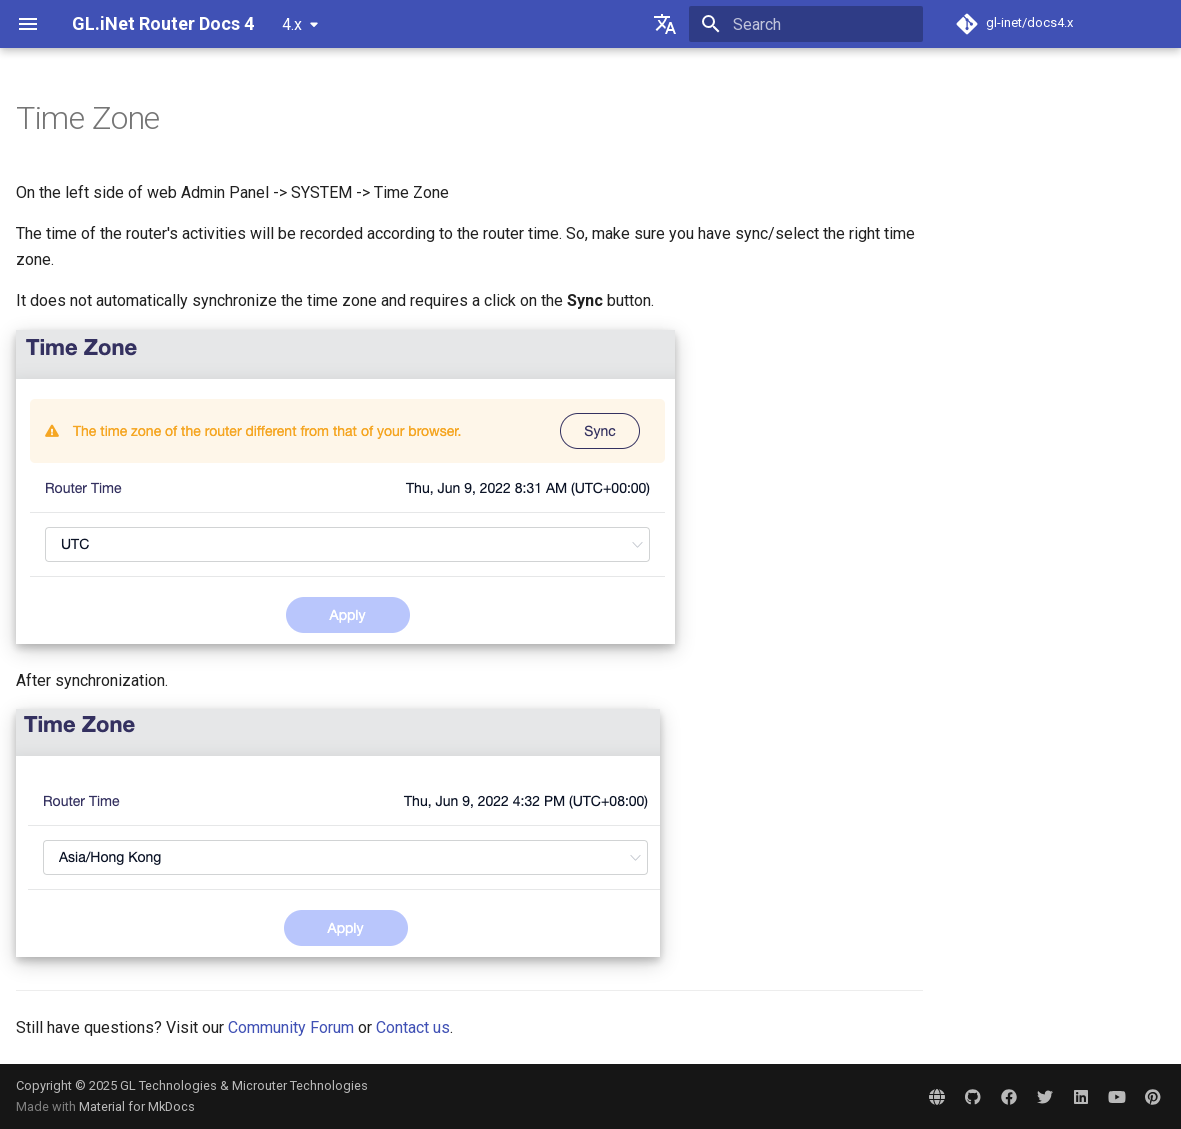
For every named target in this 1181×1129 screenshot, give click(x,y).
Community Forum (291, 1027)
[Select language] (665, 24)
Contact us (413, 1027)
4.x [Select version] (292, 24)
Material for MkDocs (137, 1106)
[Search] (806, 24)
